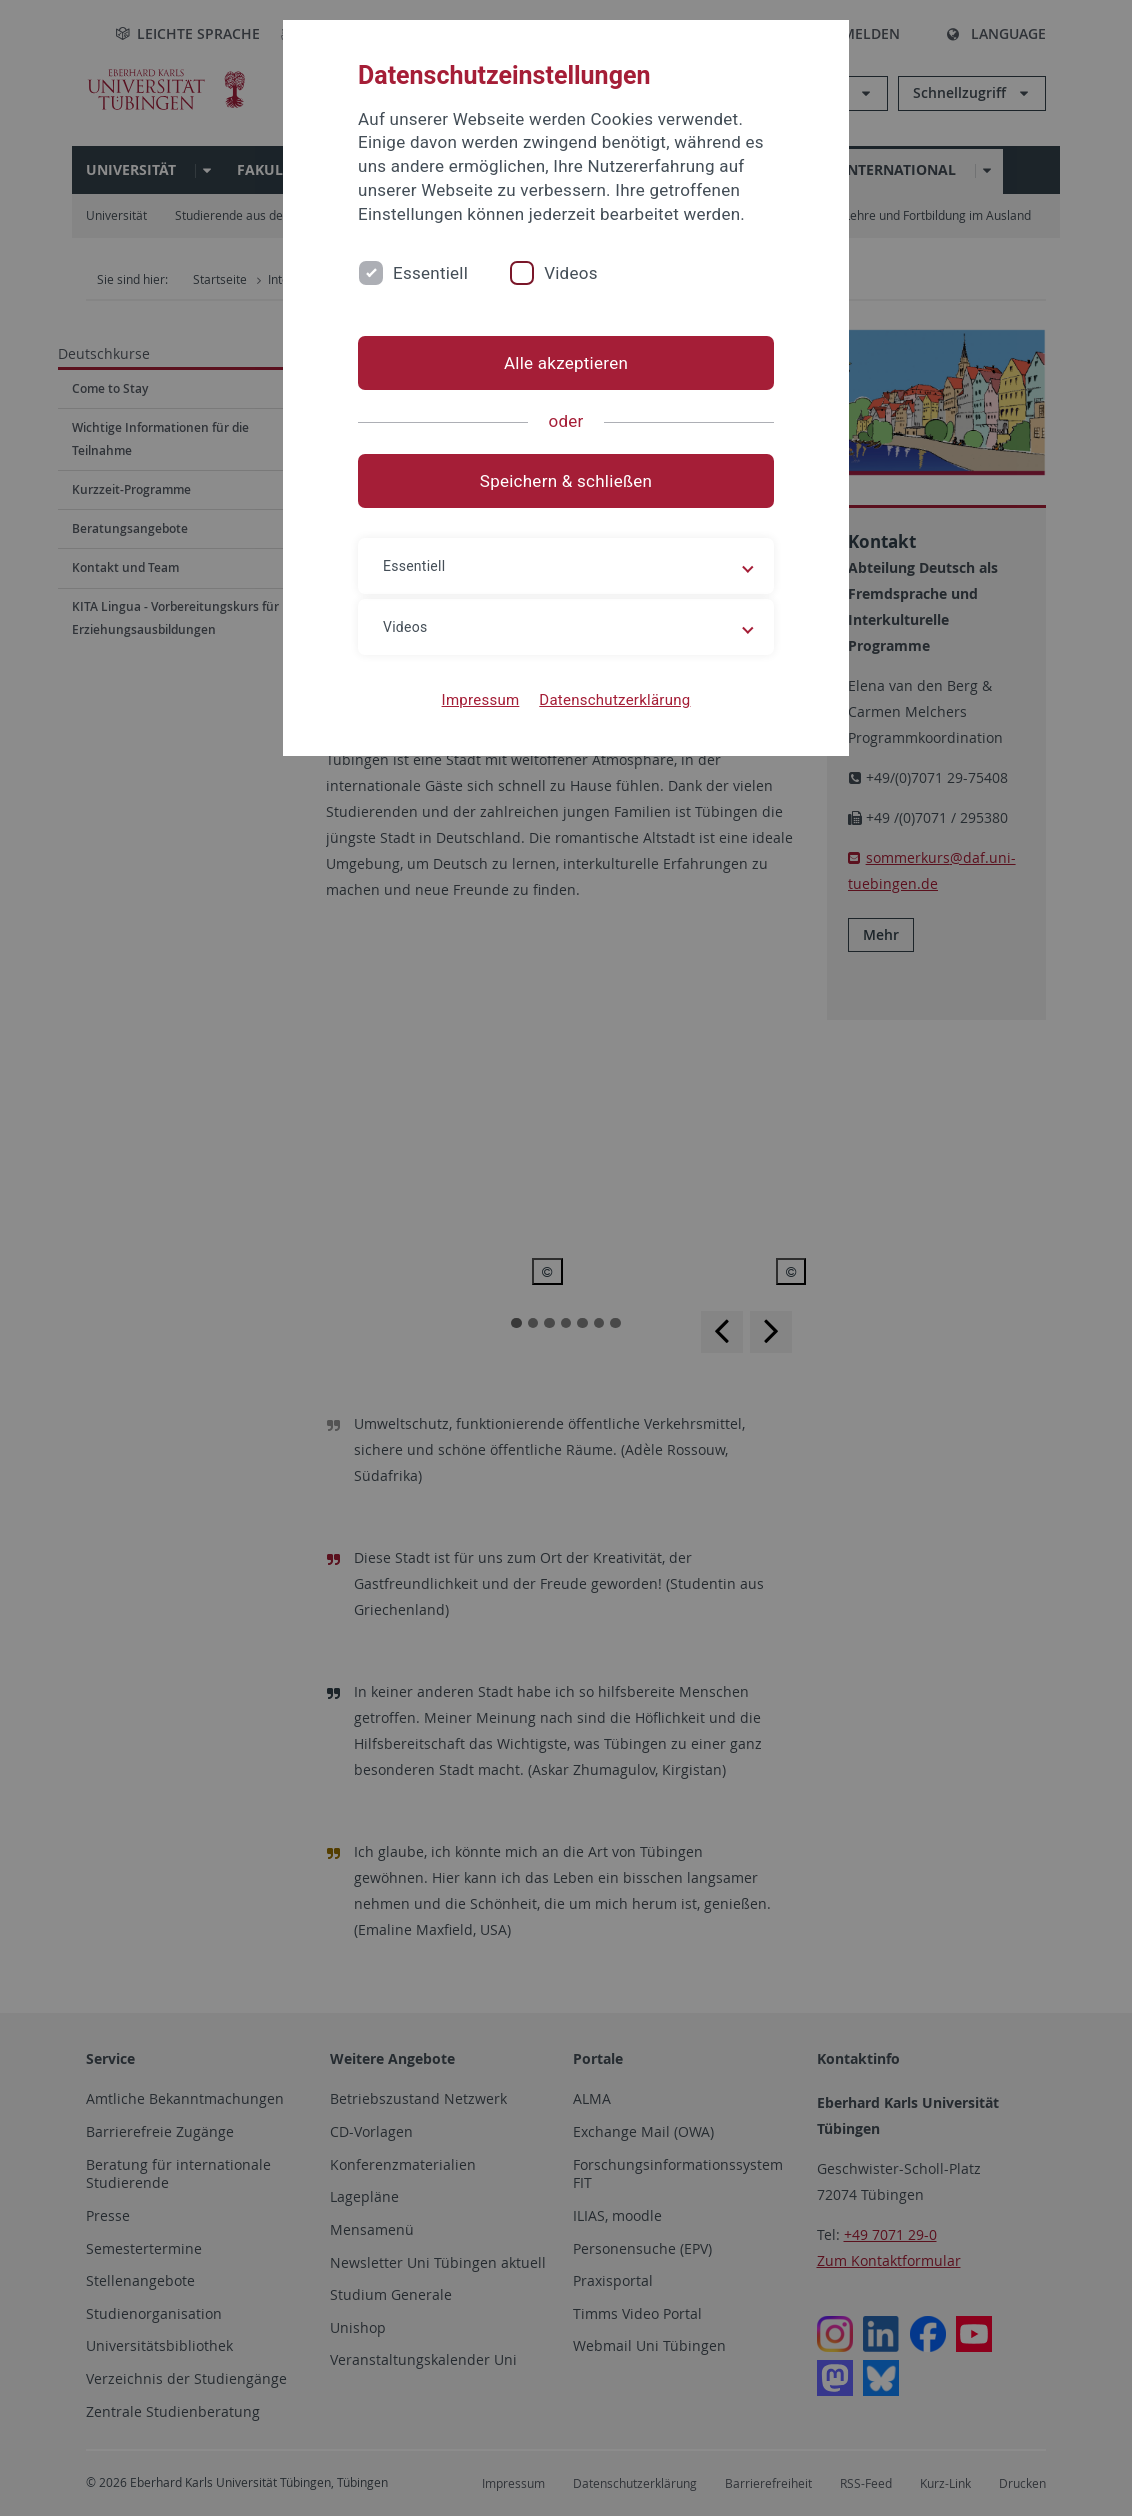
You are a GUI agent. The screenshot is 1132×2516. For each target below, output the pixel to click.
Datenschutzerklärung (614, 700)
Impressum (481, 700)
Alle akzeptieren (566, 363)
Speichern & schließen (566, 481)
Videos (571, 273)
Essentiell (430, 273)
